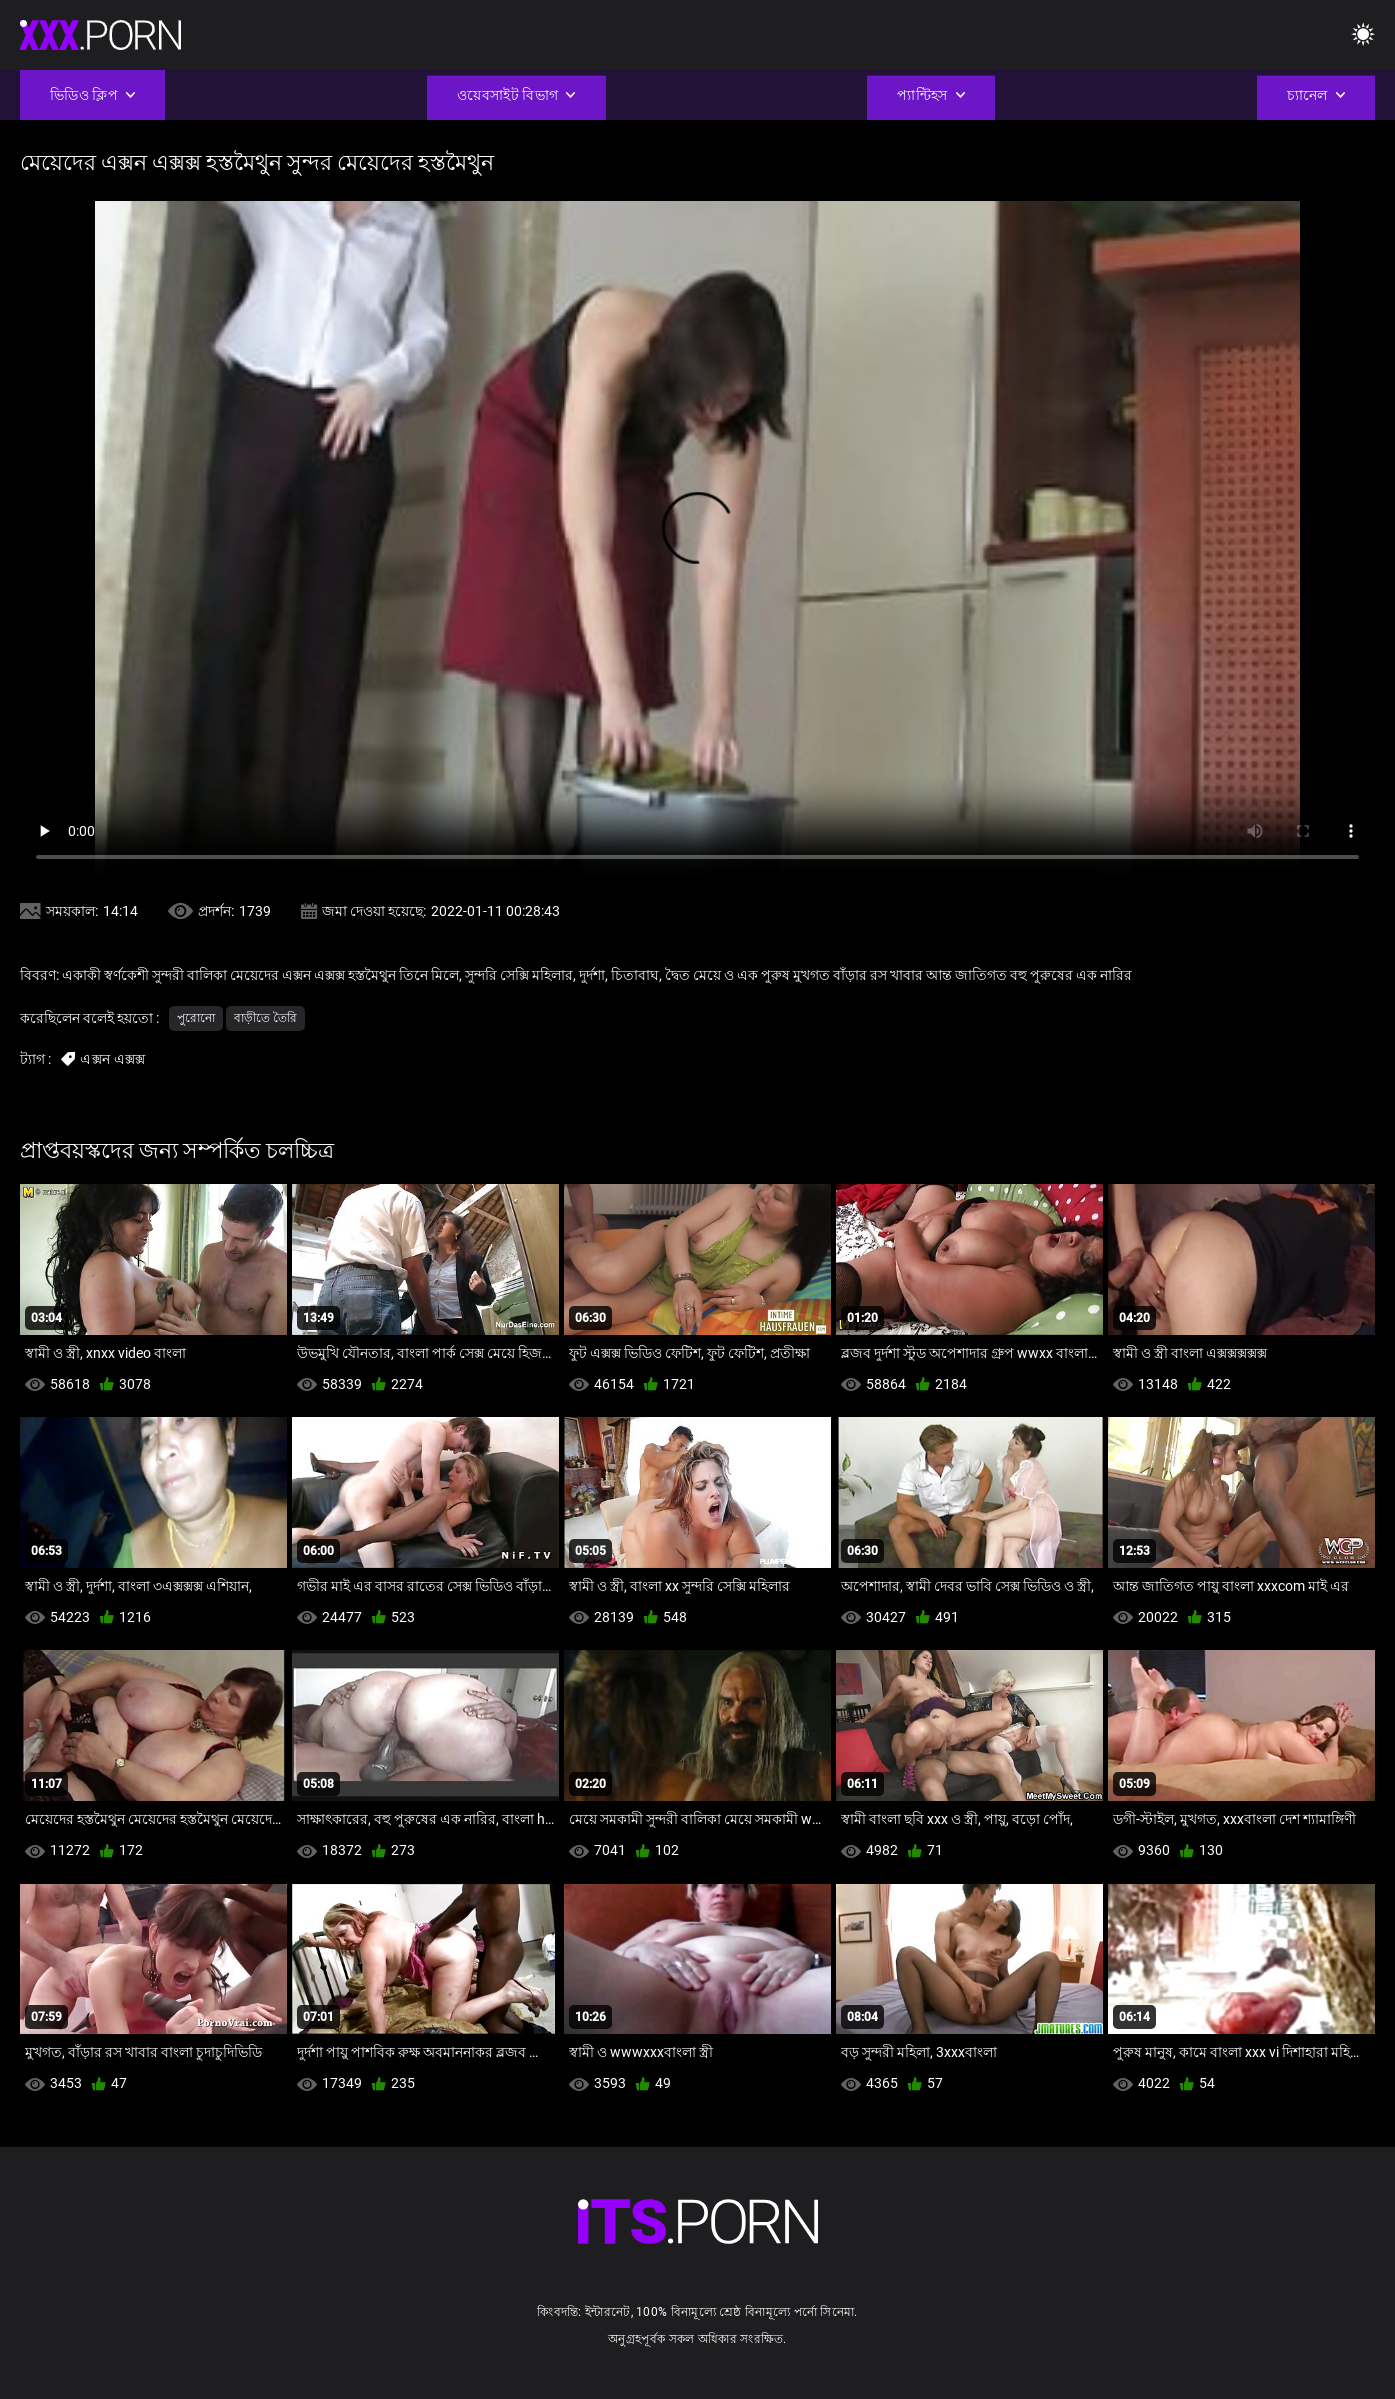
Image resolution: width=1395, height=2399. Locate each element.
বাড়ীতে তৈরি (265, 1018)
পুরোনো (196, 1018)
